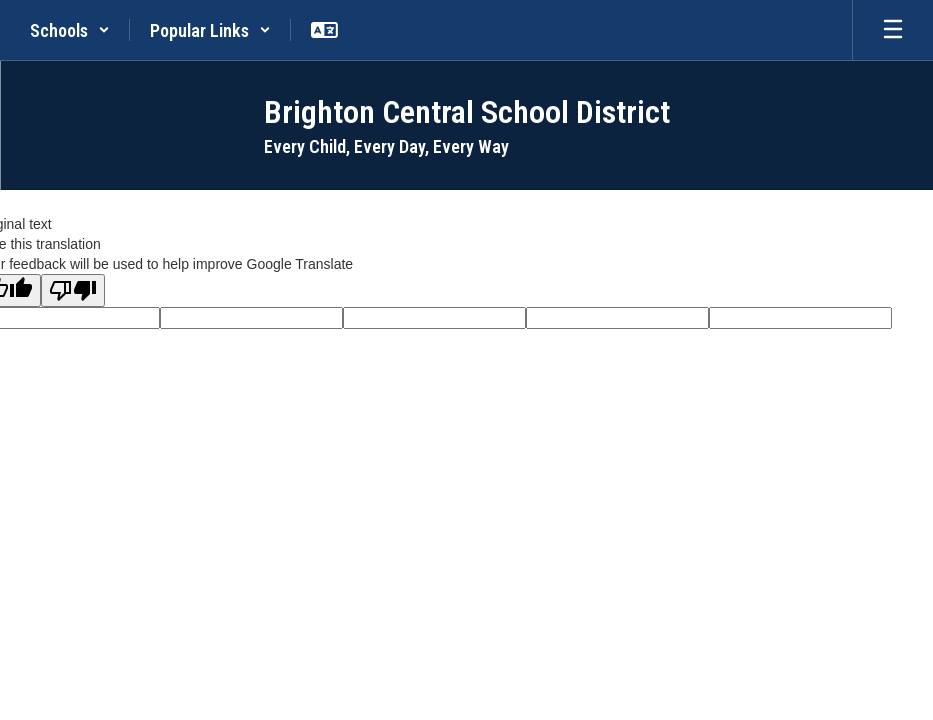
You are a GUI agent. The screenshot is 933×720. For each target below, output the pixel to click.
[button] (70, 30)
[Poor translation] (73, 290)
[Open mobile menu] (893, 30)
